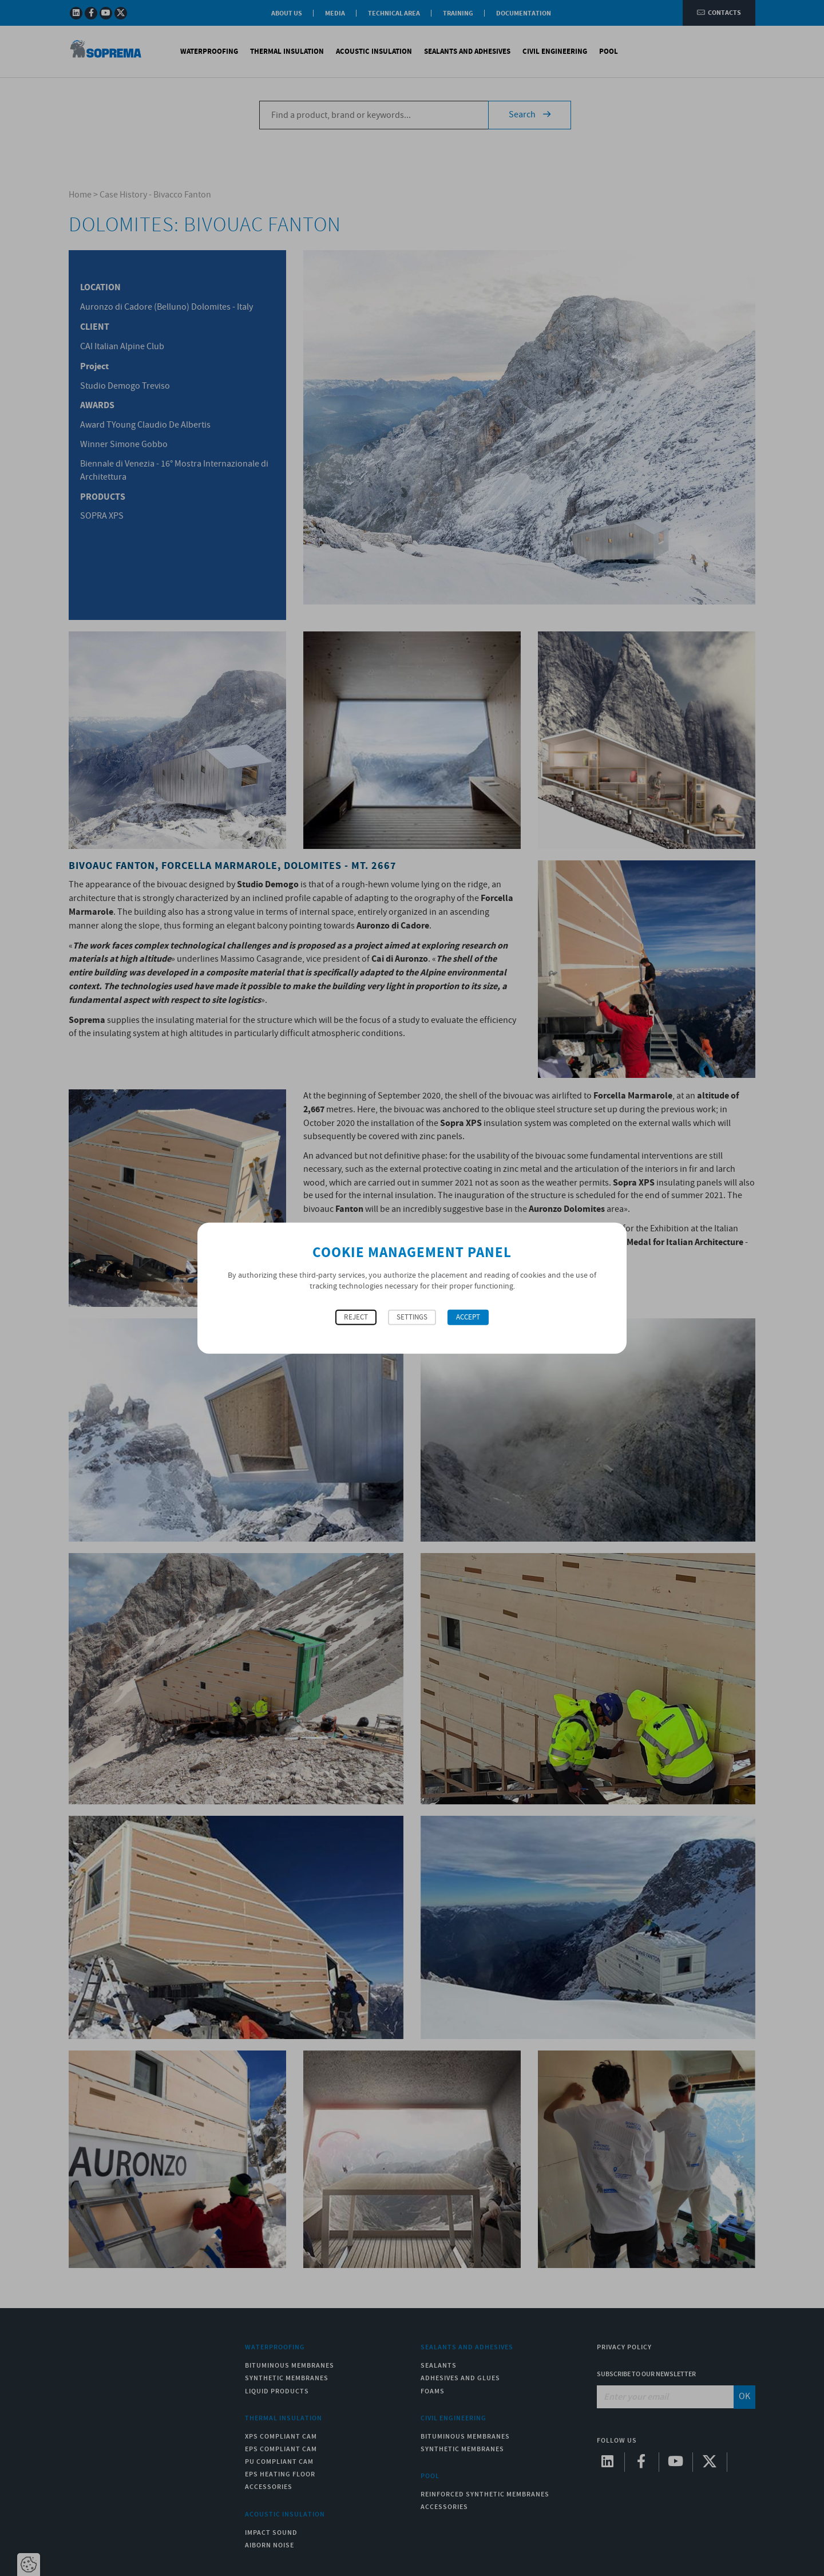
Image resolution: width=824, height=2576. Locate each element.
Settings (412, 1317)
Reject (356, 1317)
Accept (468, 1317)
